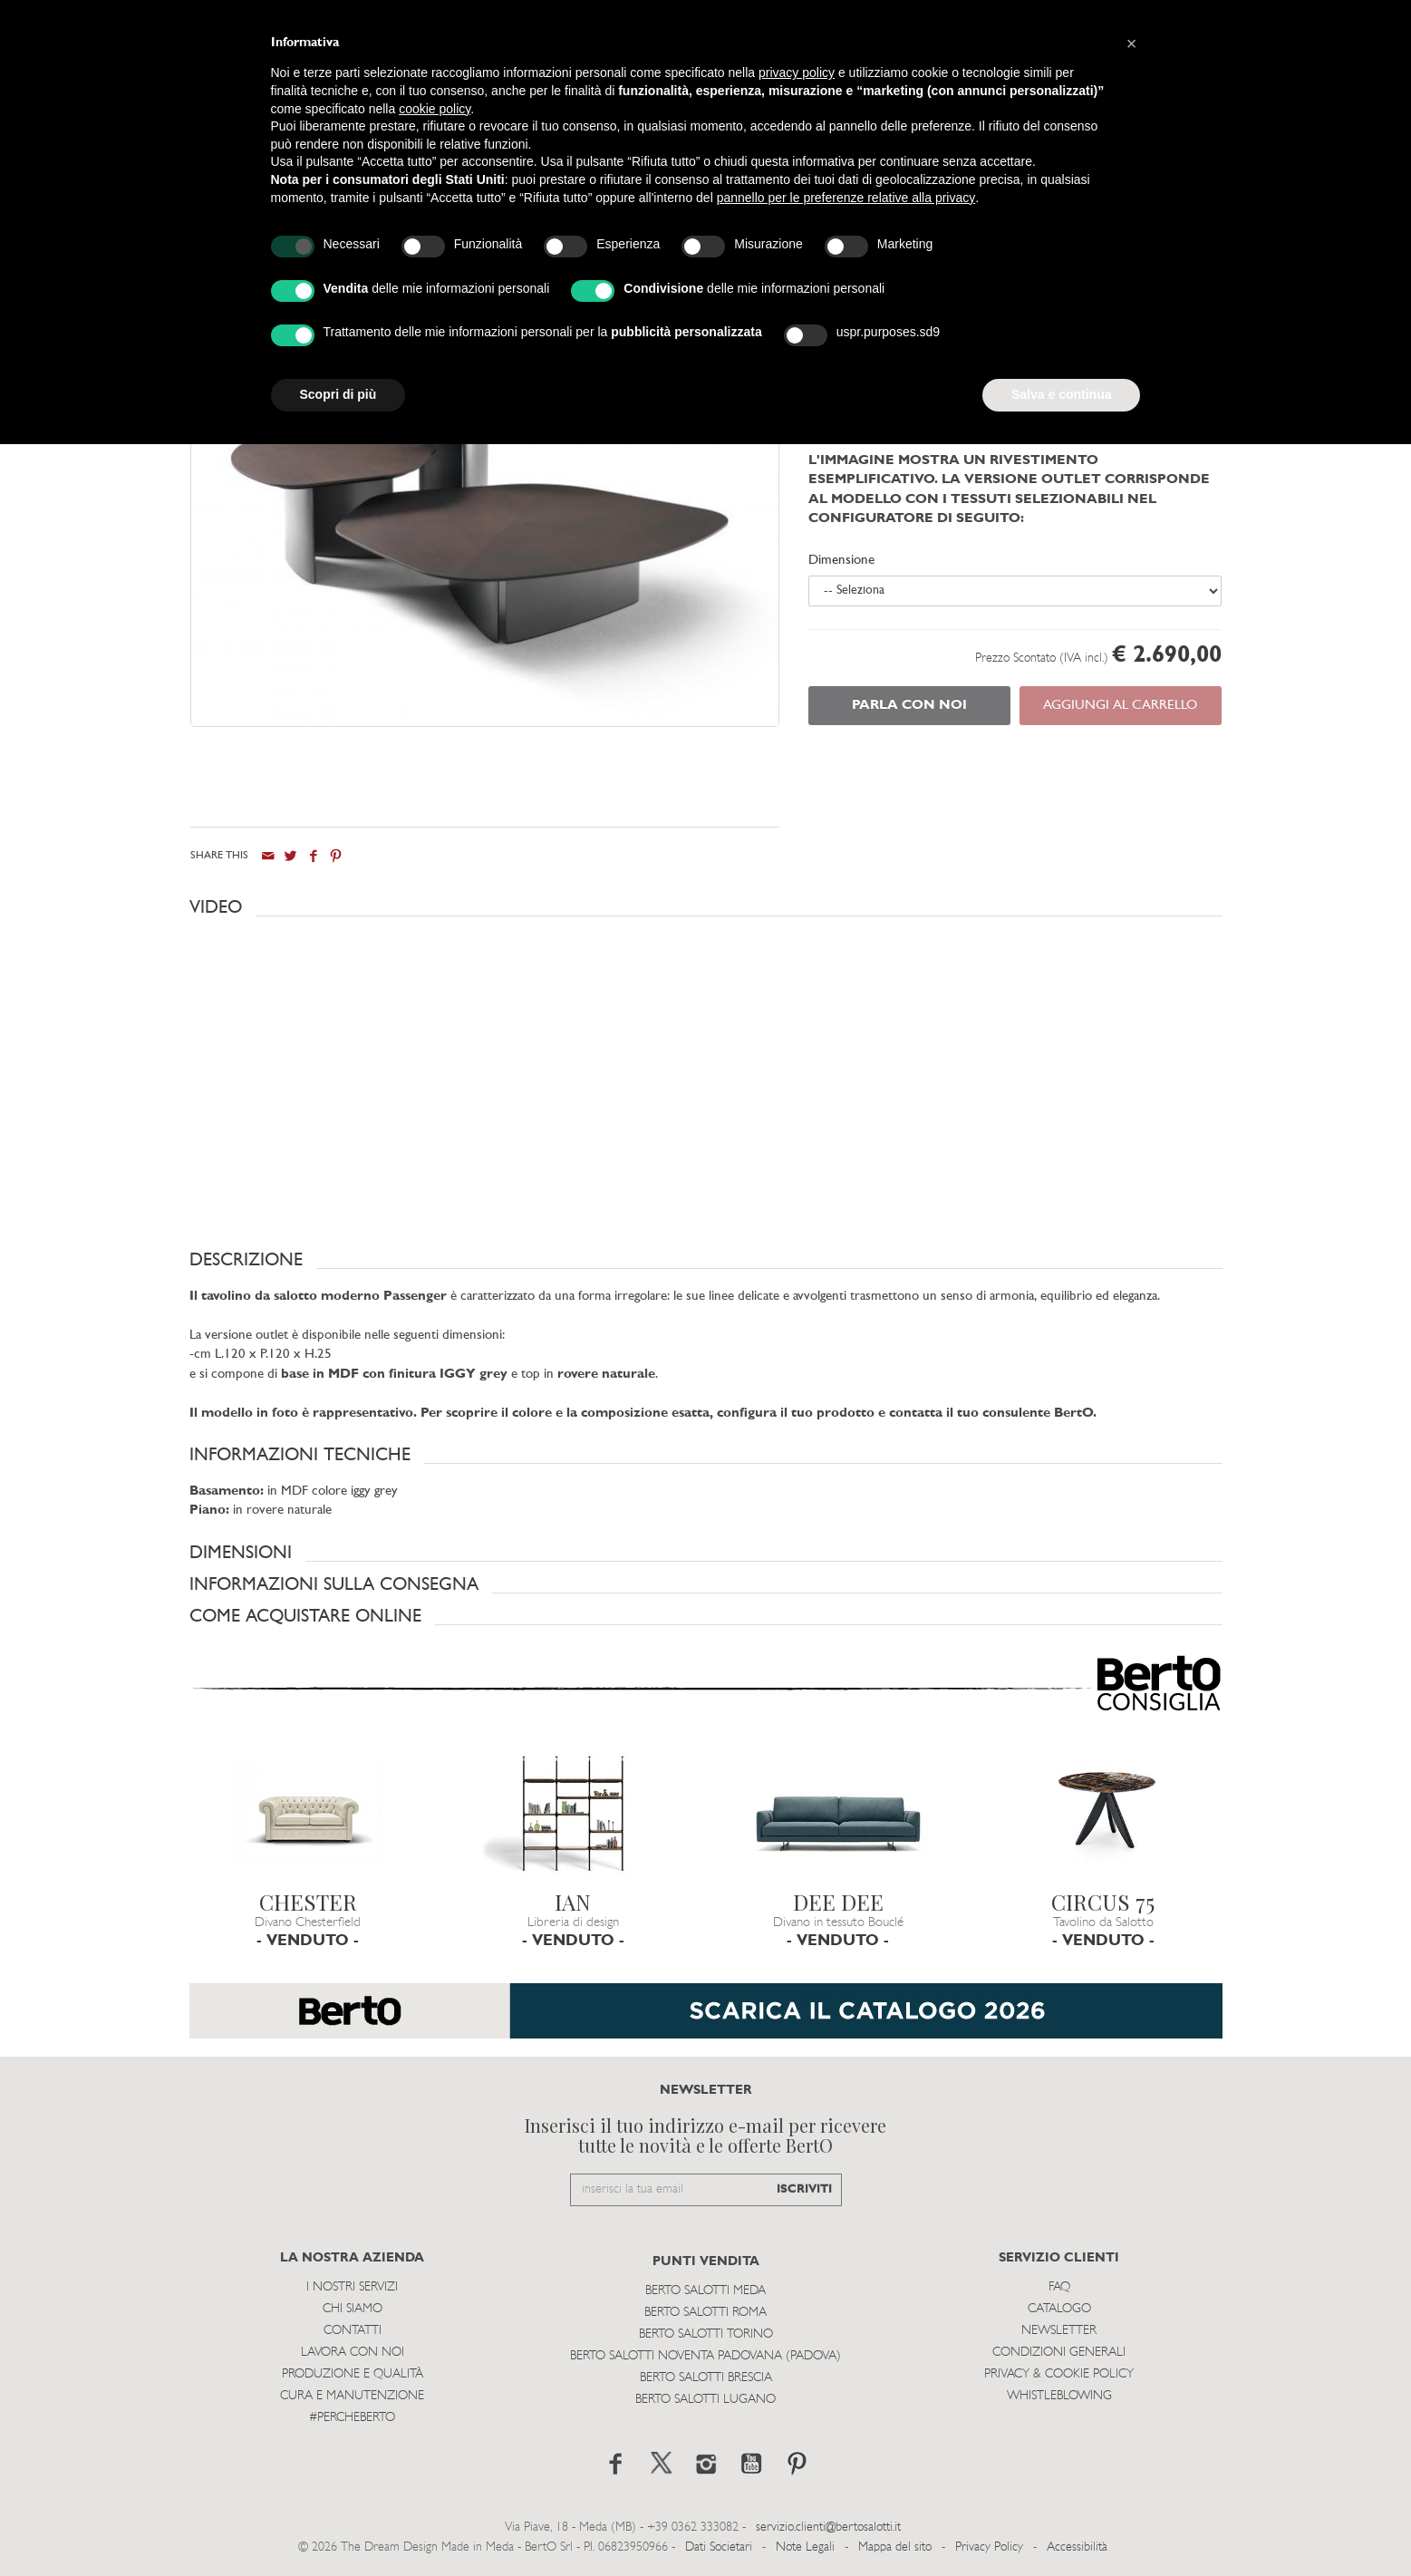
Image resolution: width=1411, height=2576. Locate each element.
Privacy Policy (989, 2547)
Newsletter (1059, 2331)
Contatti (353, 2331)
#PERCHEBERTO (352, 2418)
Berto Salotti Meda (705, 2291)
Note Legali (805, 2547)
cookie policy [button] (434, 109)
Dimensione (841, 560)
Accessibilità (1077, 2547)
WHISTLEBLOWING (1059, 2396)
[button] (706, 907)
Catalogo (1059, 2309)
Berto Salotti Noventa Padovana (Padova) (705, 2356)
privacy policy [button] (797, 72)
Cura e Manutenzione (352, 2396)
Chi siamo (352, 2309)
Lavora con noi (352, 2352)
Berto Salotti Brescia (706, 2378)
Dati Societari (718, 2547)
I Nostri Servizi (352, 2287)
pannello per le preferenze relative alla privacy (846, 197)
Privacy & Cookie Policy (1059, 2374)
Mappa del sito (895, 2547)
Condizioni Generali (1059, 2352)
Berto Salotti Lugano (705, 2400)
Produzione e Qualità (352, 2374)
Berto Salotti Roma (705, 2312)
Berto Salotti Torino (706, 2334)
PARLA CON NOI (909, 705)
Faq (1059, 2287)
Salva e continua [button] (1061, 394)
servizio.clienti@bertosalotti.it (828, 2527)
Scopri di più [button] (338, 394)
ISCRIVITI (804, 2189)
